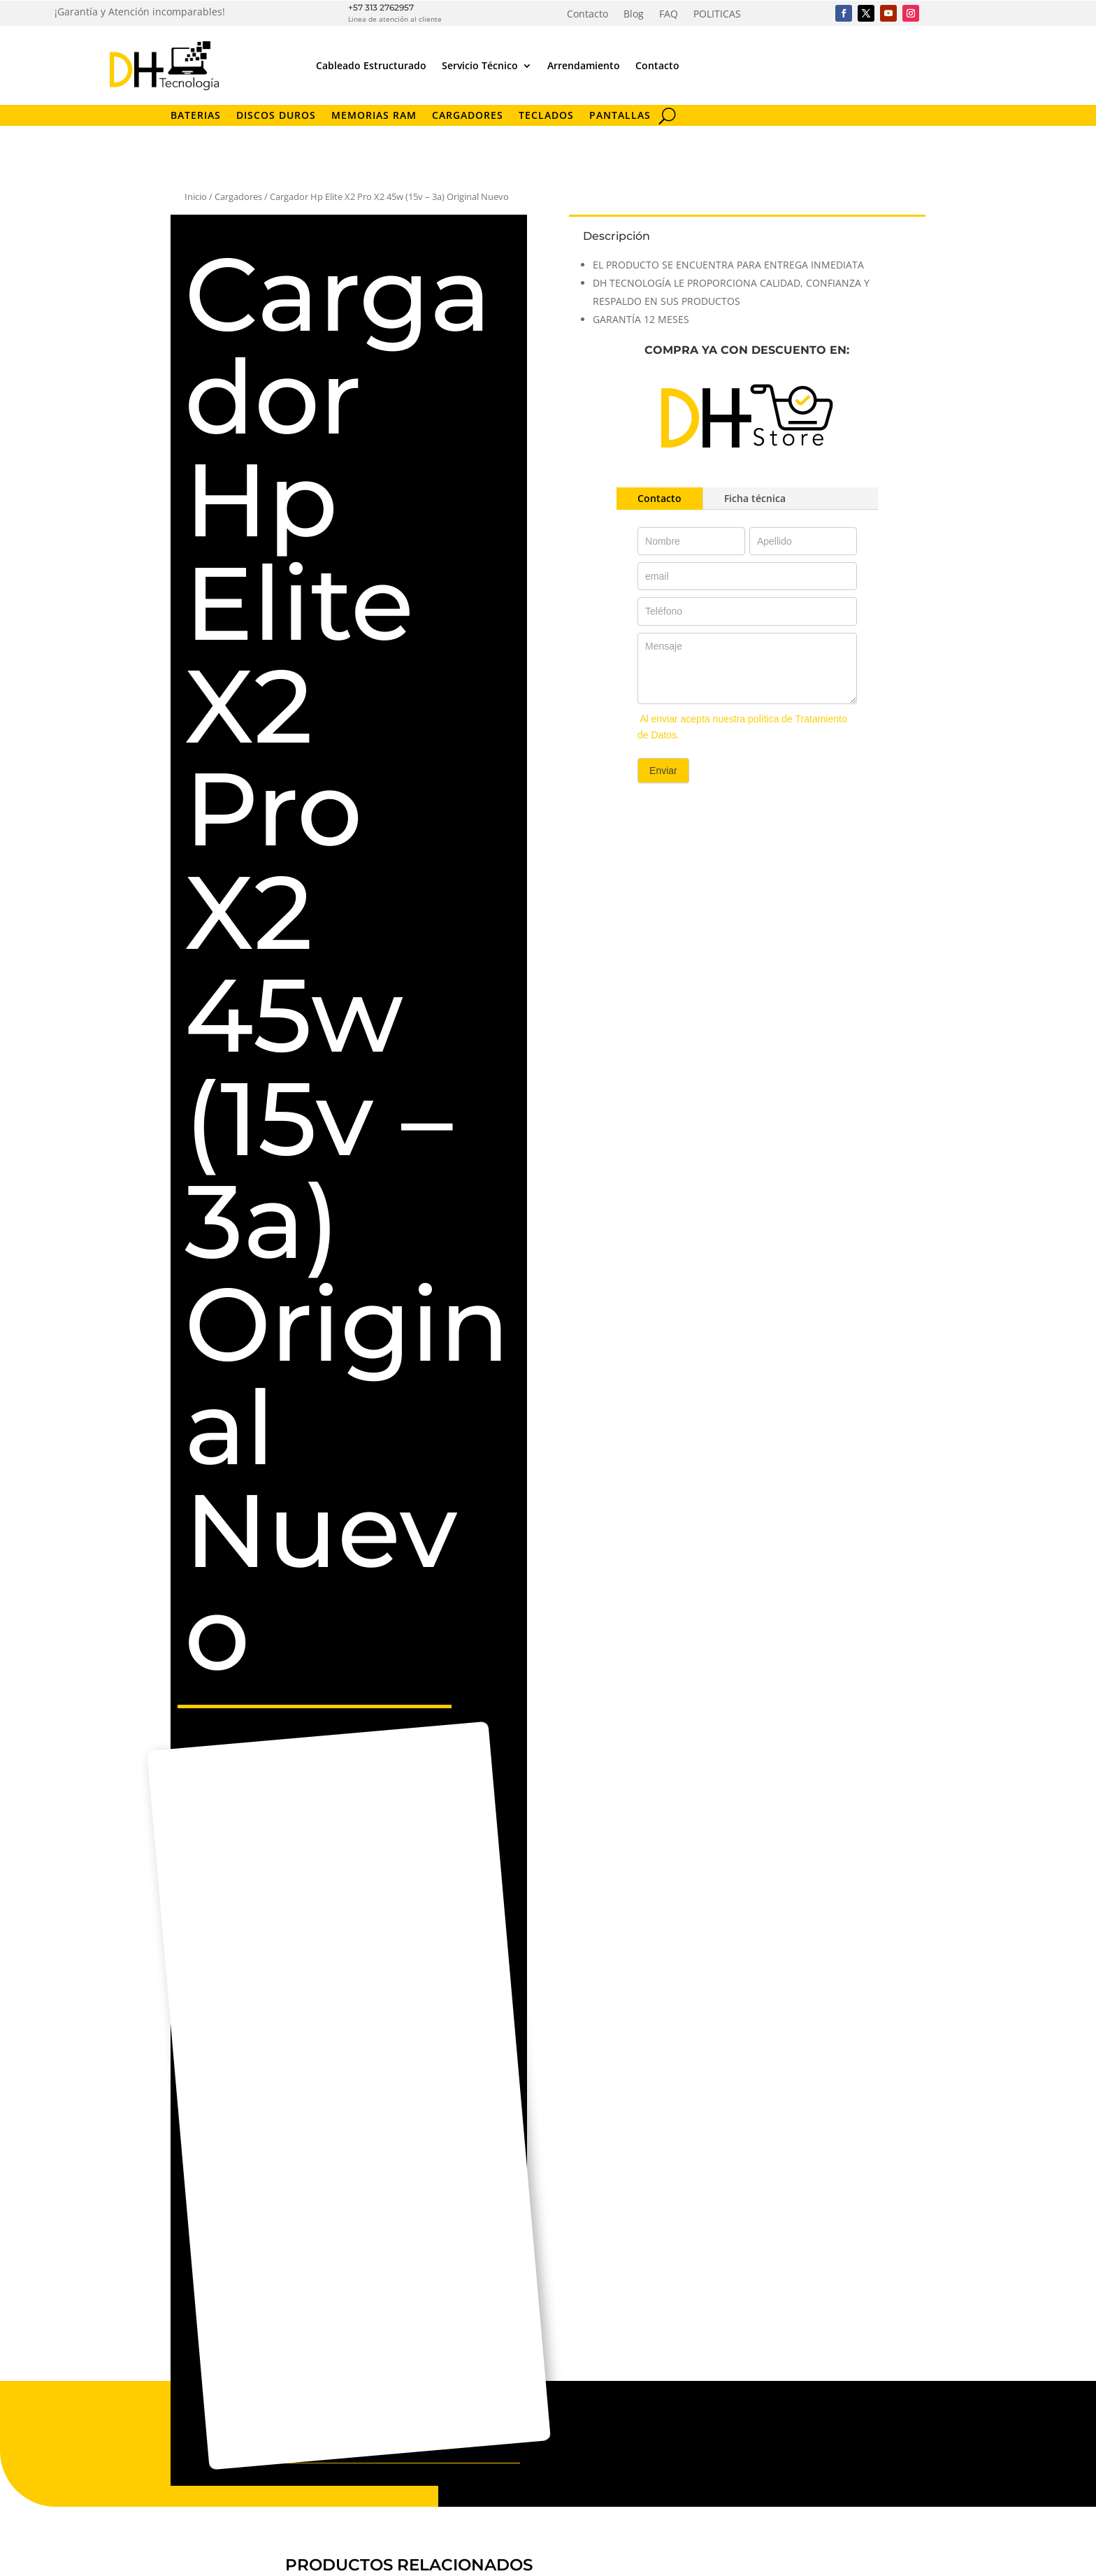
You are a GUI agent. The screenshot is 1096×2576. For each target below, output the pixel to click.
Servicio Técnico (480, 65)
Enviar (663, 770)
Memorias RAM (374, 116)
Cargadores (467, 116)
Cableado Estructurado (371, 65)
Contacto (587, 14)
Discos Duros (276, 116)
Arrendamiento (583, 65)
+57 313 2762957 (381, 7)
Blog (633, 14)
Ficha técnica (755, 498)
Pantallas (620, 116)
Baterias (196, 116)
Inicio (196, 196)
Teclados (546, 116)
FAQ (668, 14)
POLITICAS (717, 14)
